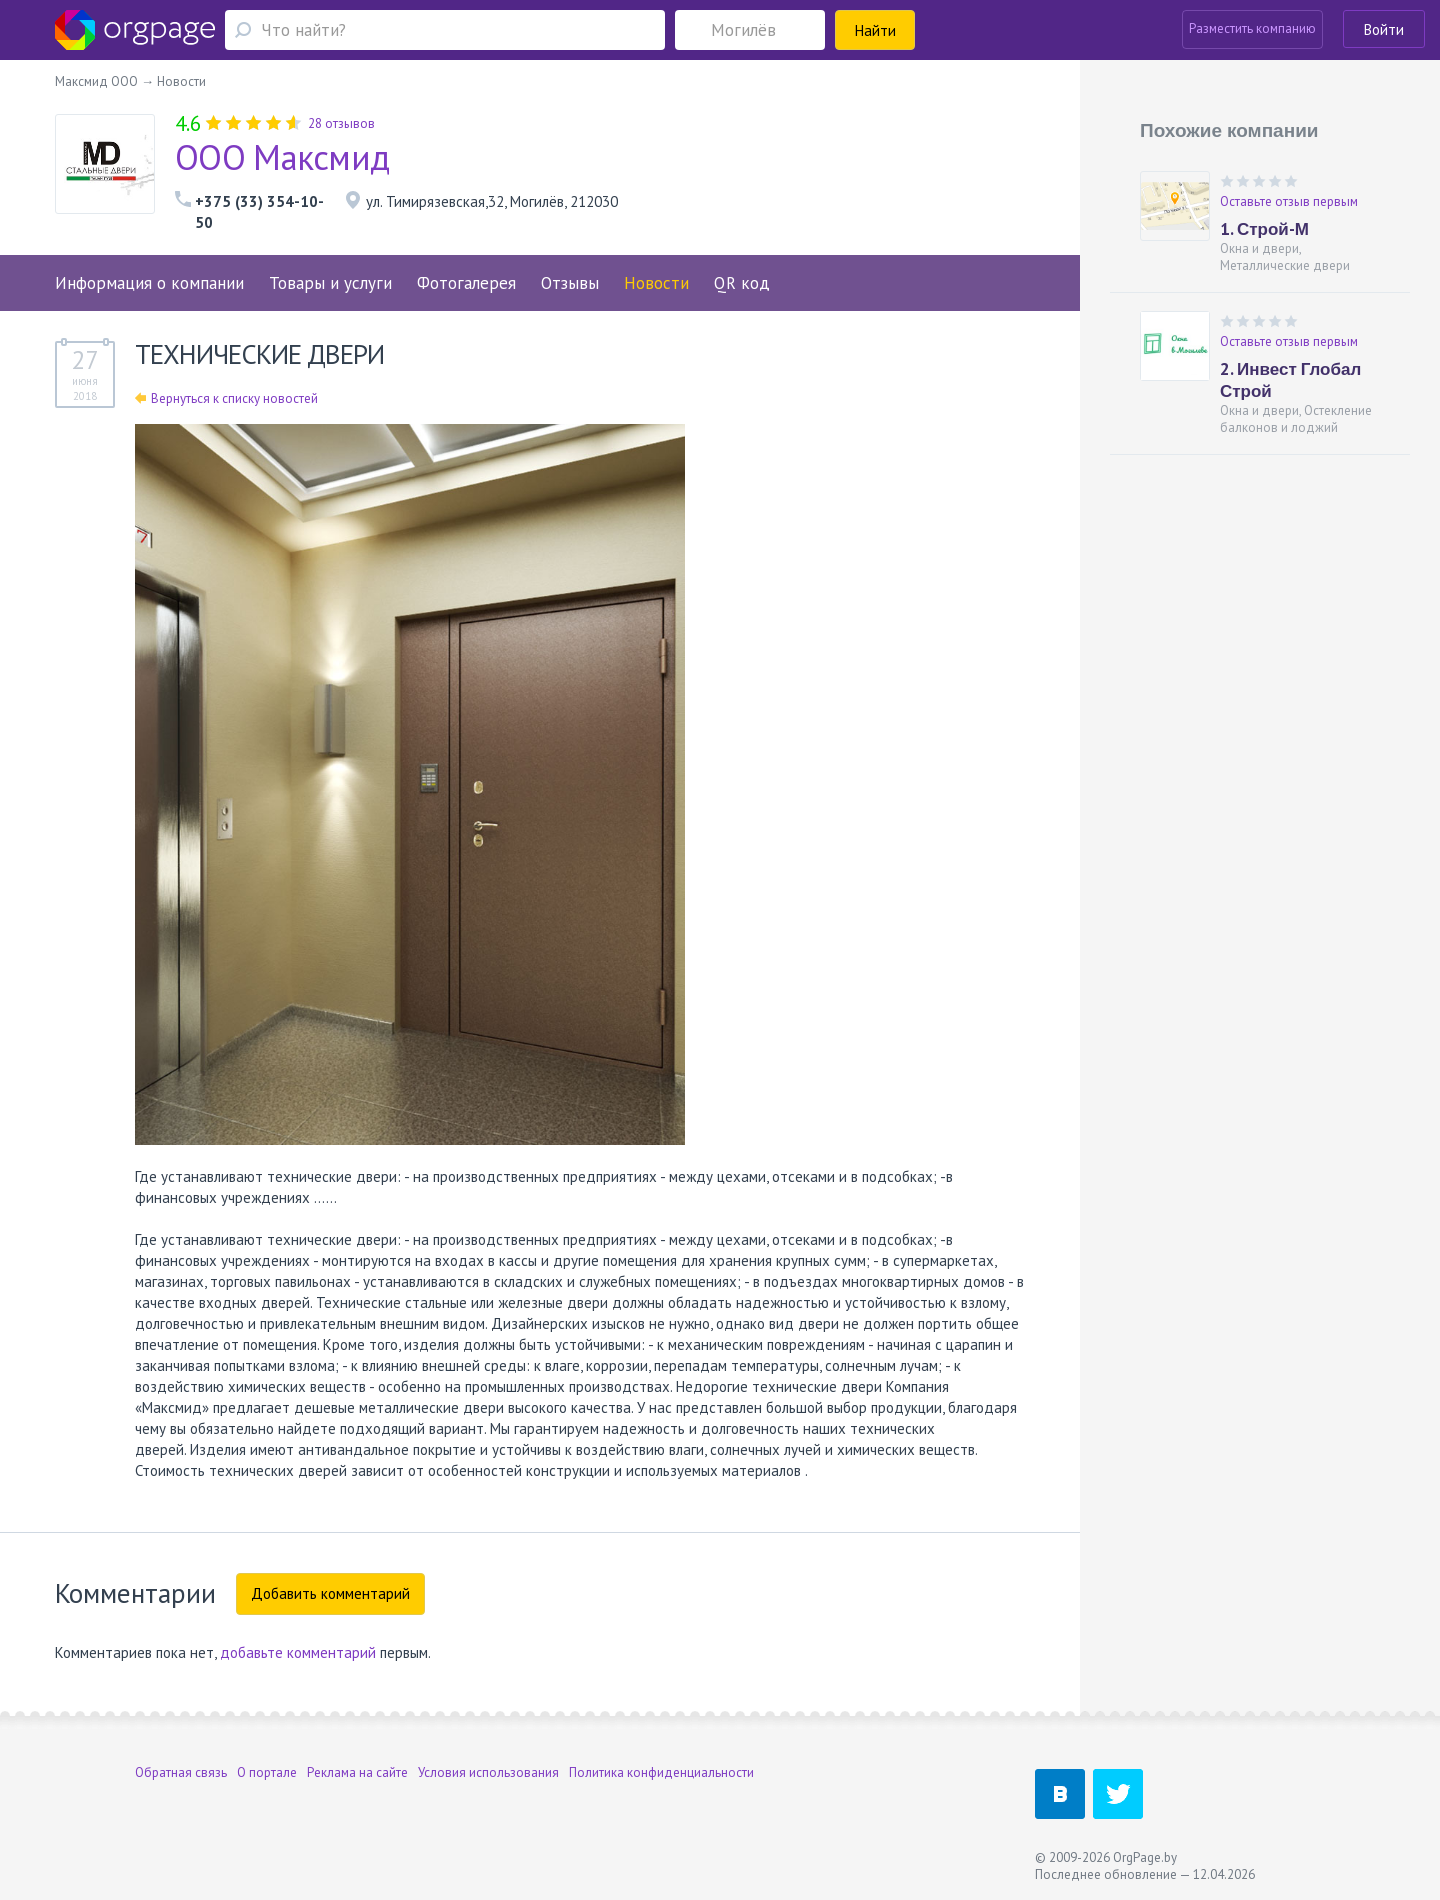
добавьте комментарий (298, 1652)
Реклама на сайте (357, 1772)
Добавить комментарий (330, 1593)
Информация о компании (149, 283)
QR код (742, 283)
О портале (267, 1772)
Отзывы (570, 283)
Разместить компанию (1252, 28)
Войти (1384, 29)
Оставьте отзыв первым (1289, 201)
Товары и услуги (330, 283)
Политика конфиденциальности (661, 1772)
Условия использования (488, 1772)
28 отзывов (341, 123)
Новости (656, 283)
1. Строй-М (1264, 229)
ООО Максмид (282, 157)
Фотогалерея (466, 283)
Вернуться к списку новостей (226, 398)
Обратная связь (181, 1772)
